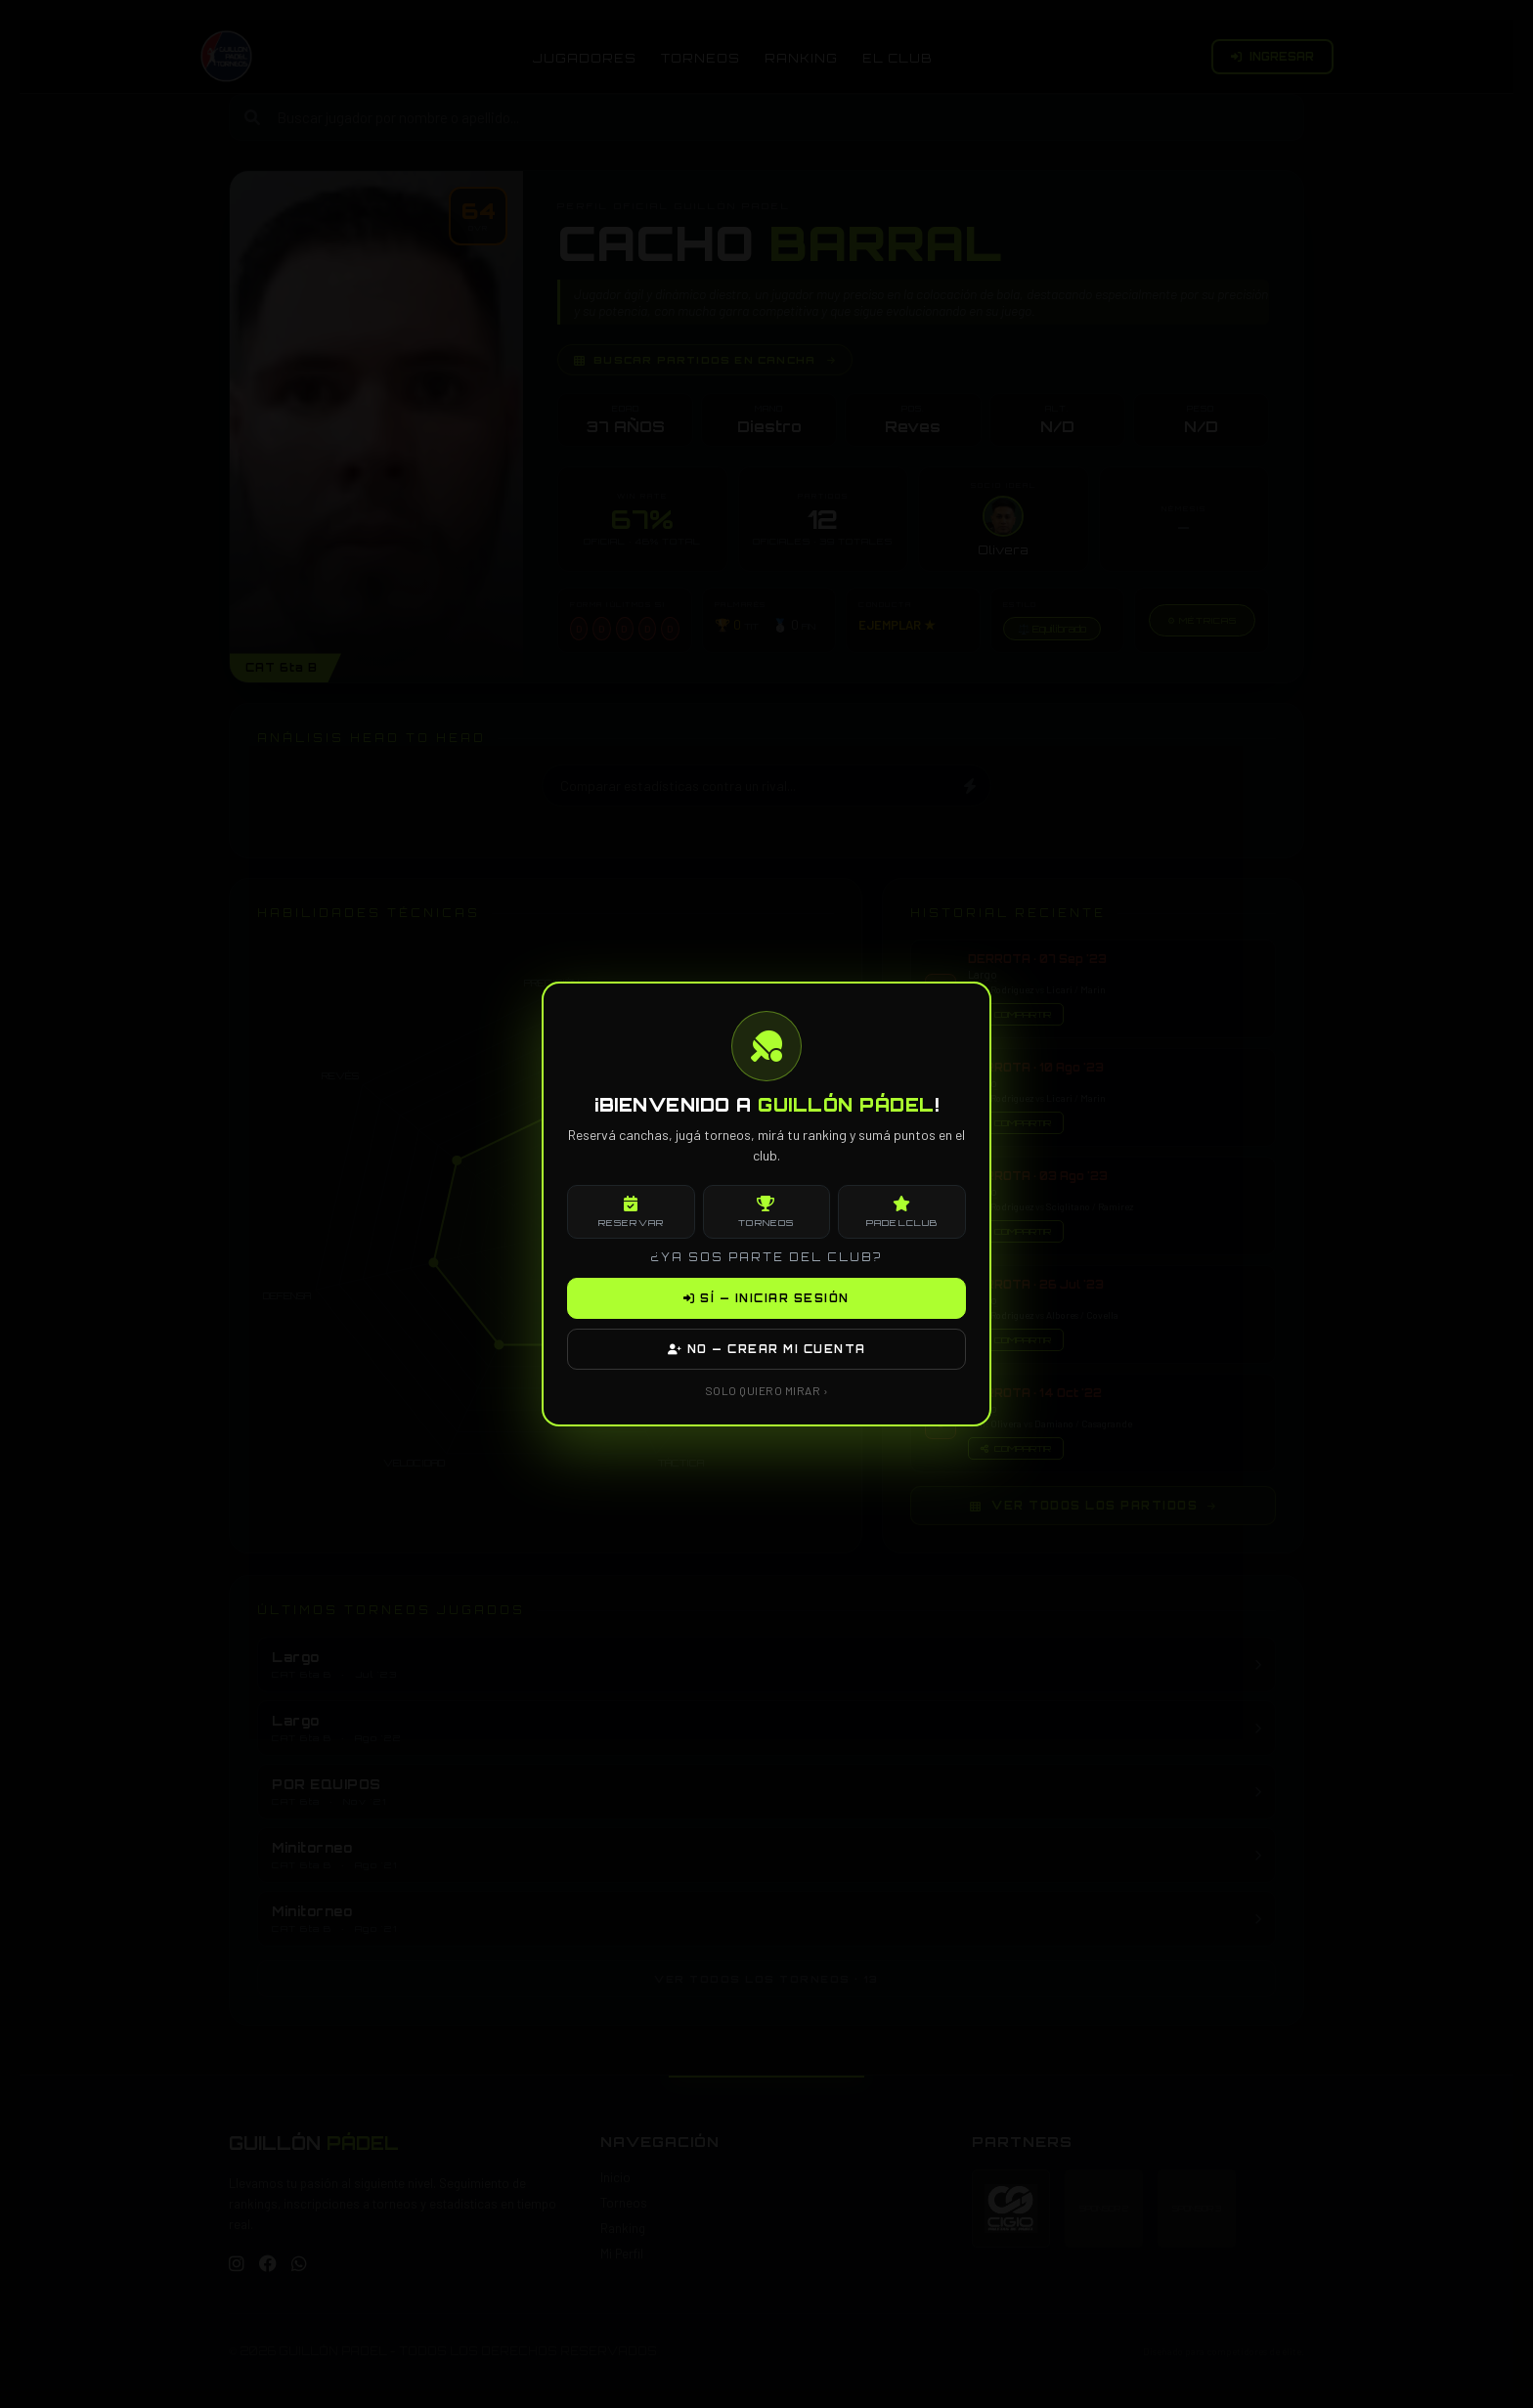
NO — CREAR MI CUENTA (767, 1349)
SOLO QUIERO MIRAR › (767, 1390)
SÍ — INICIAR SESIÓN (766, 1298)
